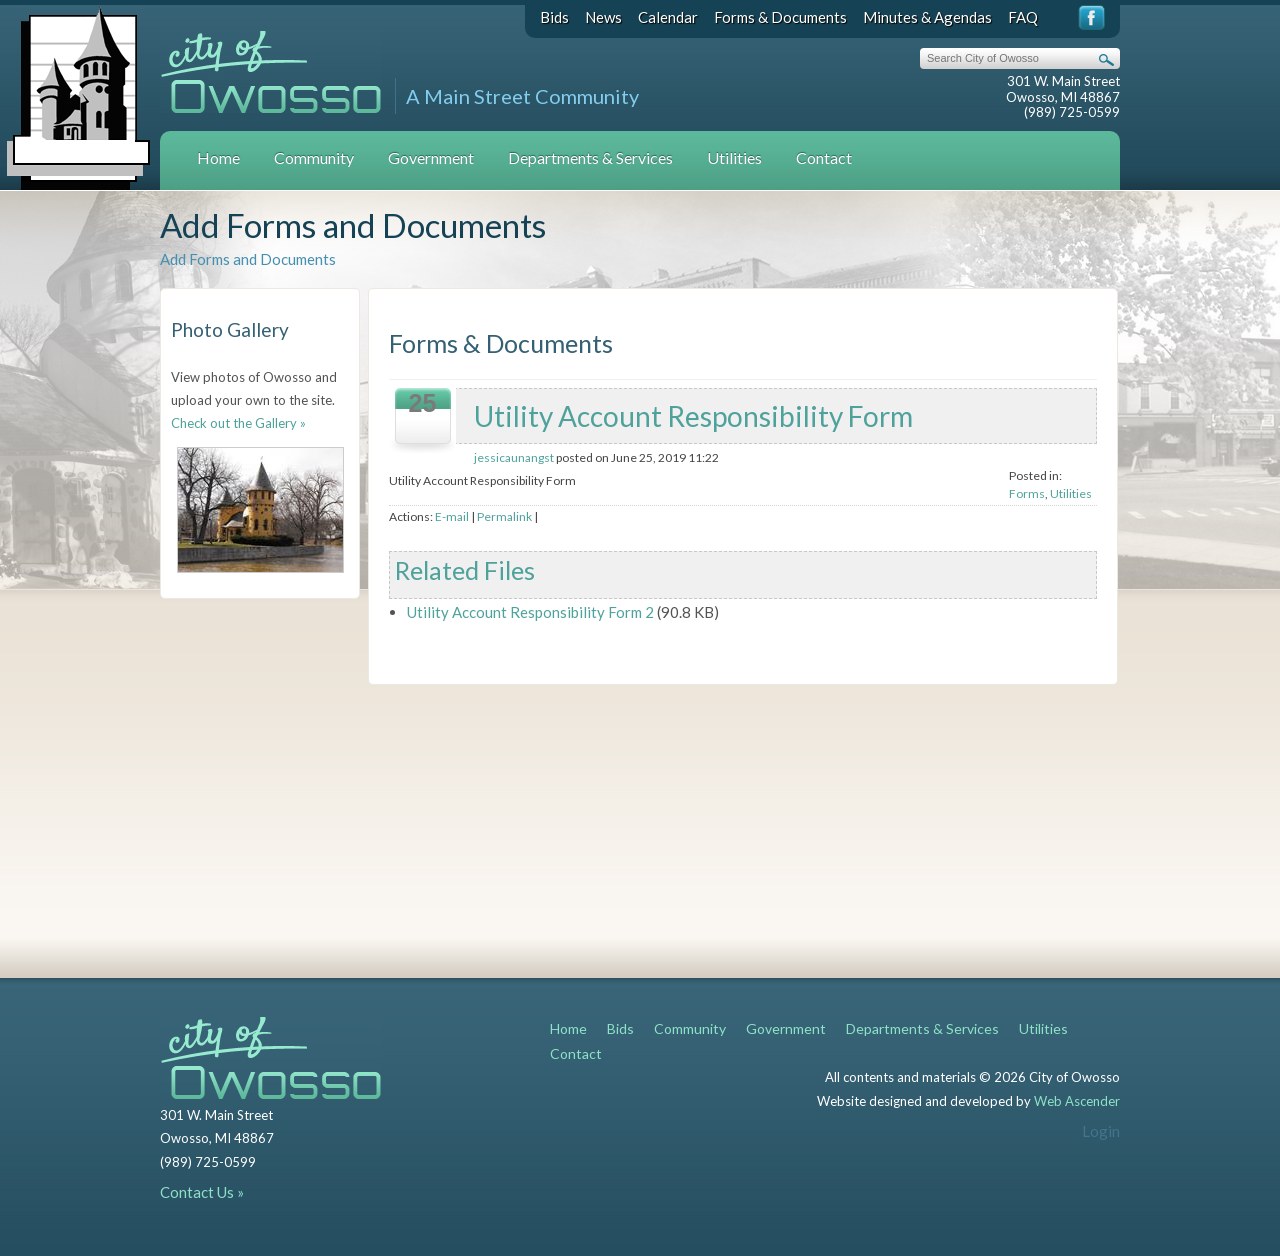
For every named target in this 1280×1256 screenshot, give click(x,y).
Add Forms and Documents (248, 259)
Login (1101, 1131)
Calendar (668, 17)
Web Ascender (1077, 1101)
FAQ (1023, 17)
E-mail (452, 516)
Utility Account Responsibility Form (693, 416)
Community (314, 157)
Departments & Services (590, 157)
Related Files (465, 570)
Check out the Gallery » (238, 423)
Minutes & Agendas (927, 17)
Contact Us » (202, 1192)
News (603, 17)
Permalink (504, 516)
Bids (554, 17)
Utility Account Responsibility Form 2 (530, 612)
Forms (1027, 493)
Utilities (734, 157)
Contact (824, 157)
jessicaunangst (514, 457)
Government (431, 157)
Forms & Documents (780, 17)
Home (218, 157)
